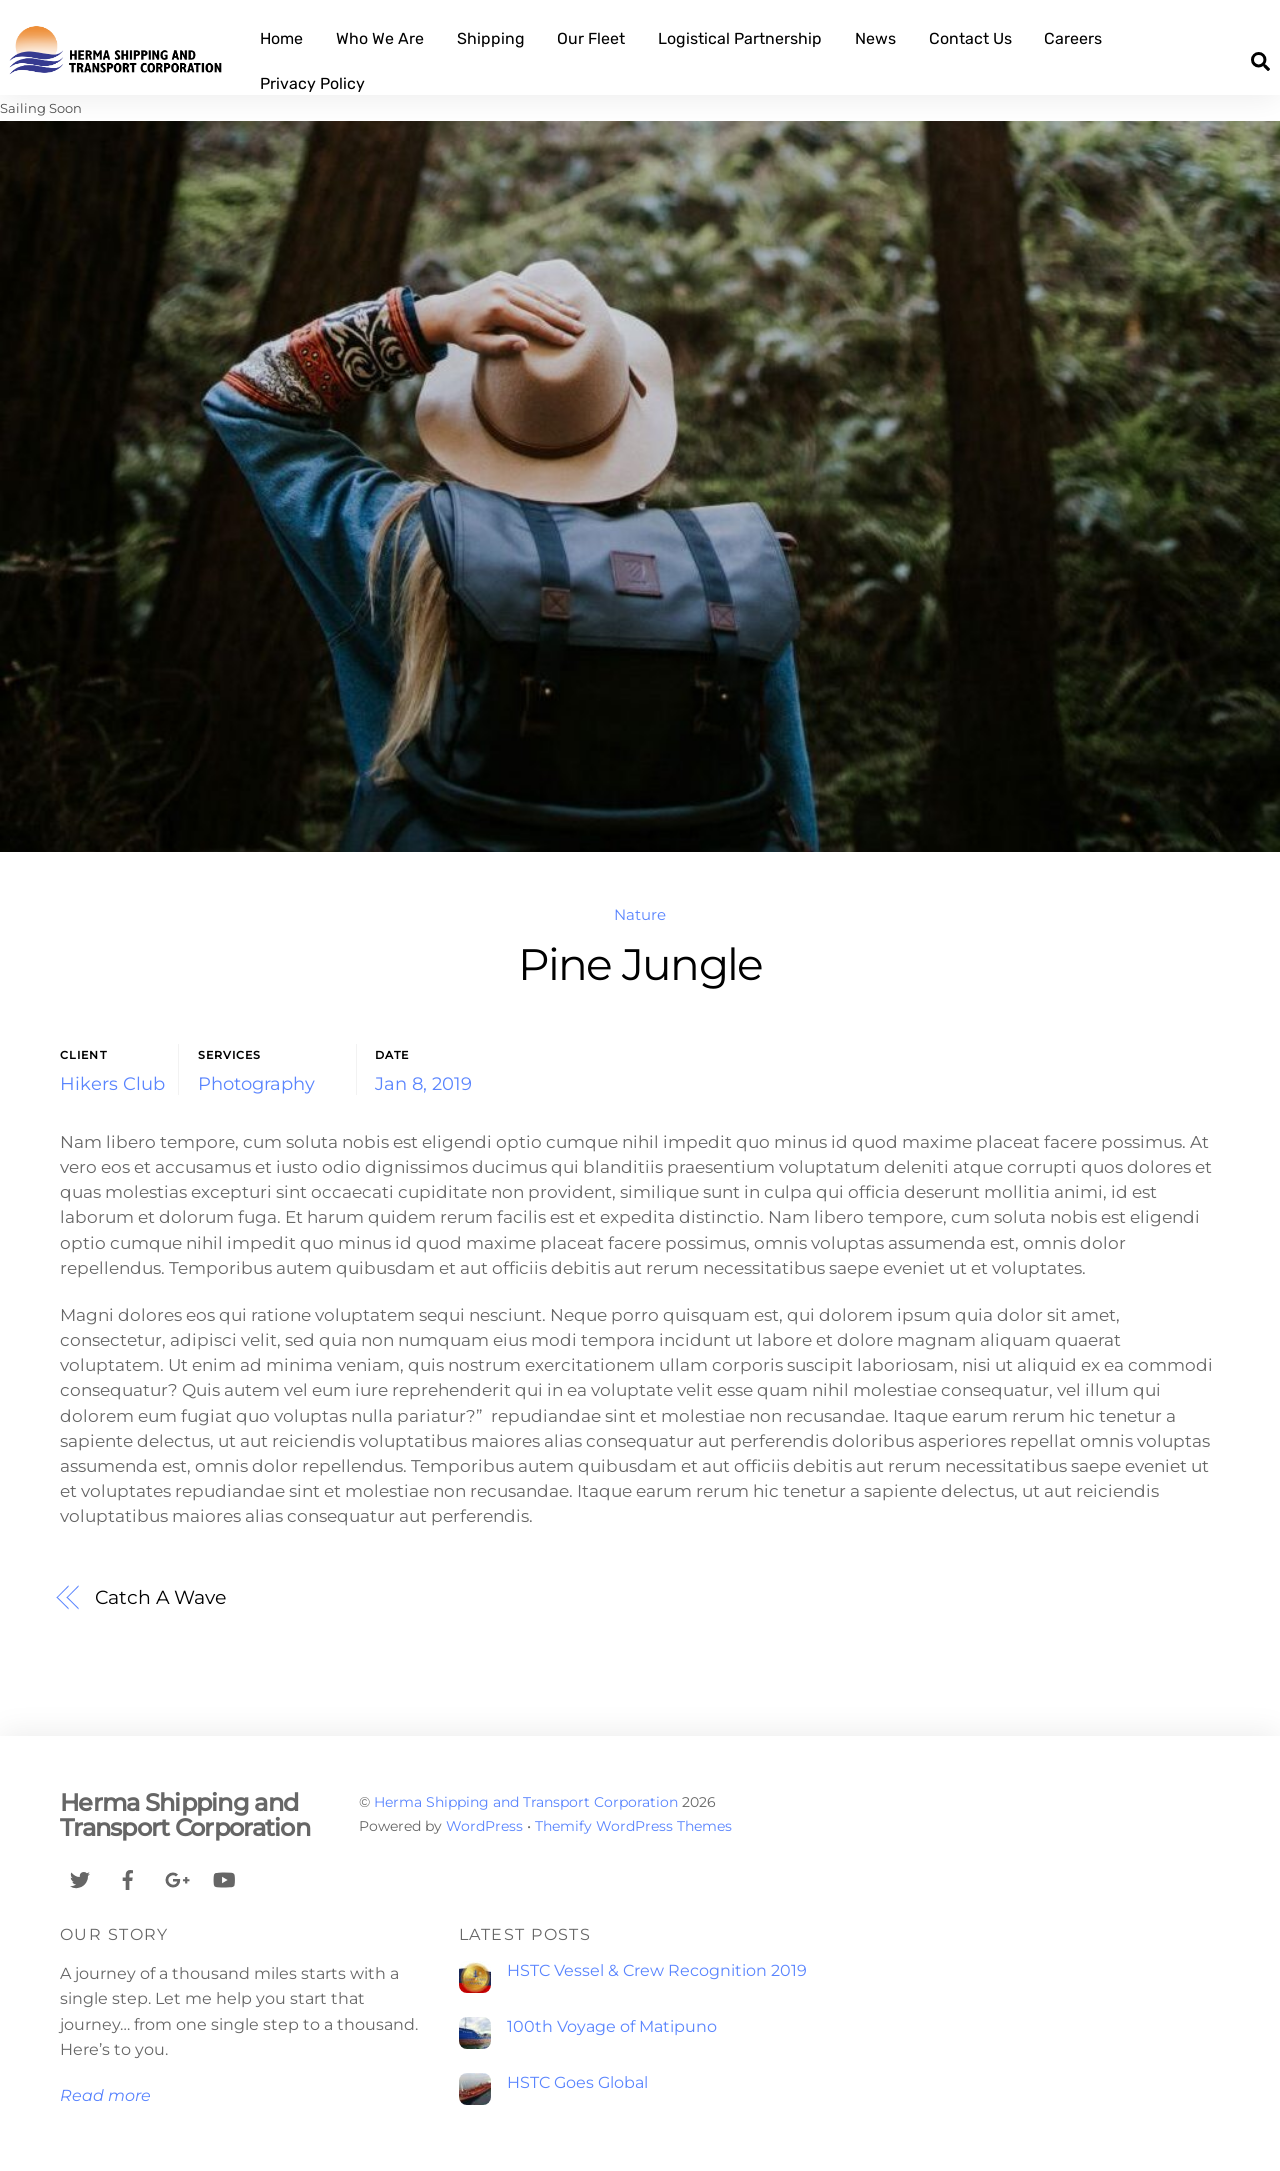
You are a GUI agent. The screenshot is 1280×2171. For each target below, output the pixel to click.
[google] (176, 1877)
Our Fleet (592, 38)
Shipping (491, 38)
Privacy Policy (312, 83)
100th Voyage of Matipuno (612, 2026)
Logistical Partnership (740, 38)
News (875, 38)
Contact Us (970, 38)
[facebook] (128, 1877)
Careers (1073, 38)
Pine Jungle (640, 964)
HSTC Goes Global (577, 2082)
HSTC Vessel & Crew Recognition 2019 (657, 1970)
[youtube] (224, 1877)
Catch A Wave (160, 1597)
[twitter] (80, 1877)
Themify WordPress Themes (633, 1826)
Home (281, 38)
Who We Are (380, 38)
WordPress (484, 1826)
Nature (640, 914)
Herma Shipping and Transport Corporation (526, 1802)
